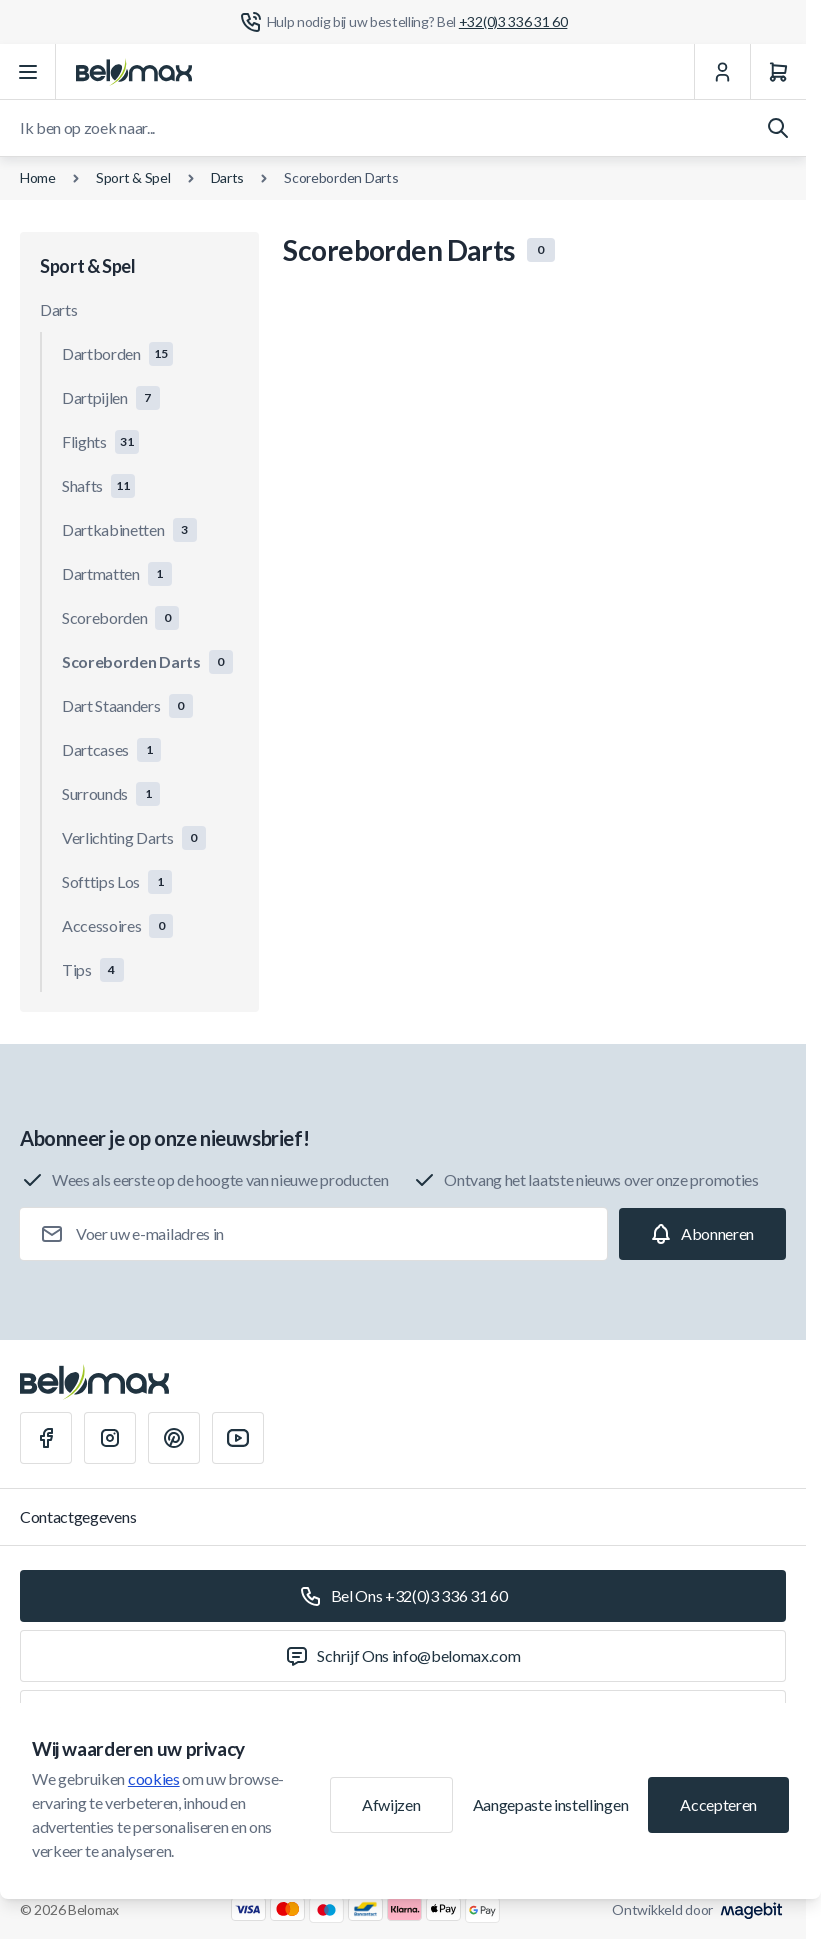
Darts (228, 177)
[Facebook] (46, 1438)
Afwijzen (391, 1804)
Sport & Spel (133, 177)
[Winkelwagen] (778, 72)
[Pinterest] (174, 1438)
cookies (154, 1778)
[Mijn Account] (722, 72)
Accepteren (718, 1804)
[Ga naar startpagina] (134, 72)
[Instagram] (110, 1438)
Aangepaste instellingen (551, 1804)
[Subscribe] (702, 1234)
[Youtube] (238, 1438)
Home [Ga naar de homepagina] (38, 177)
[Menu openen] (28, 72)
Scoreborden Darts (341, 177)
